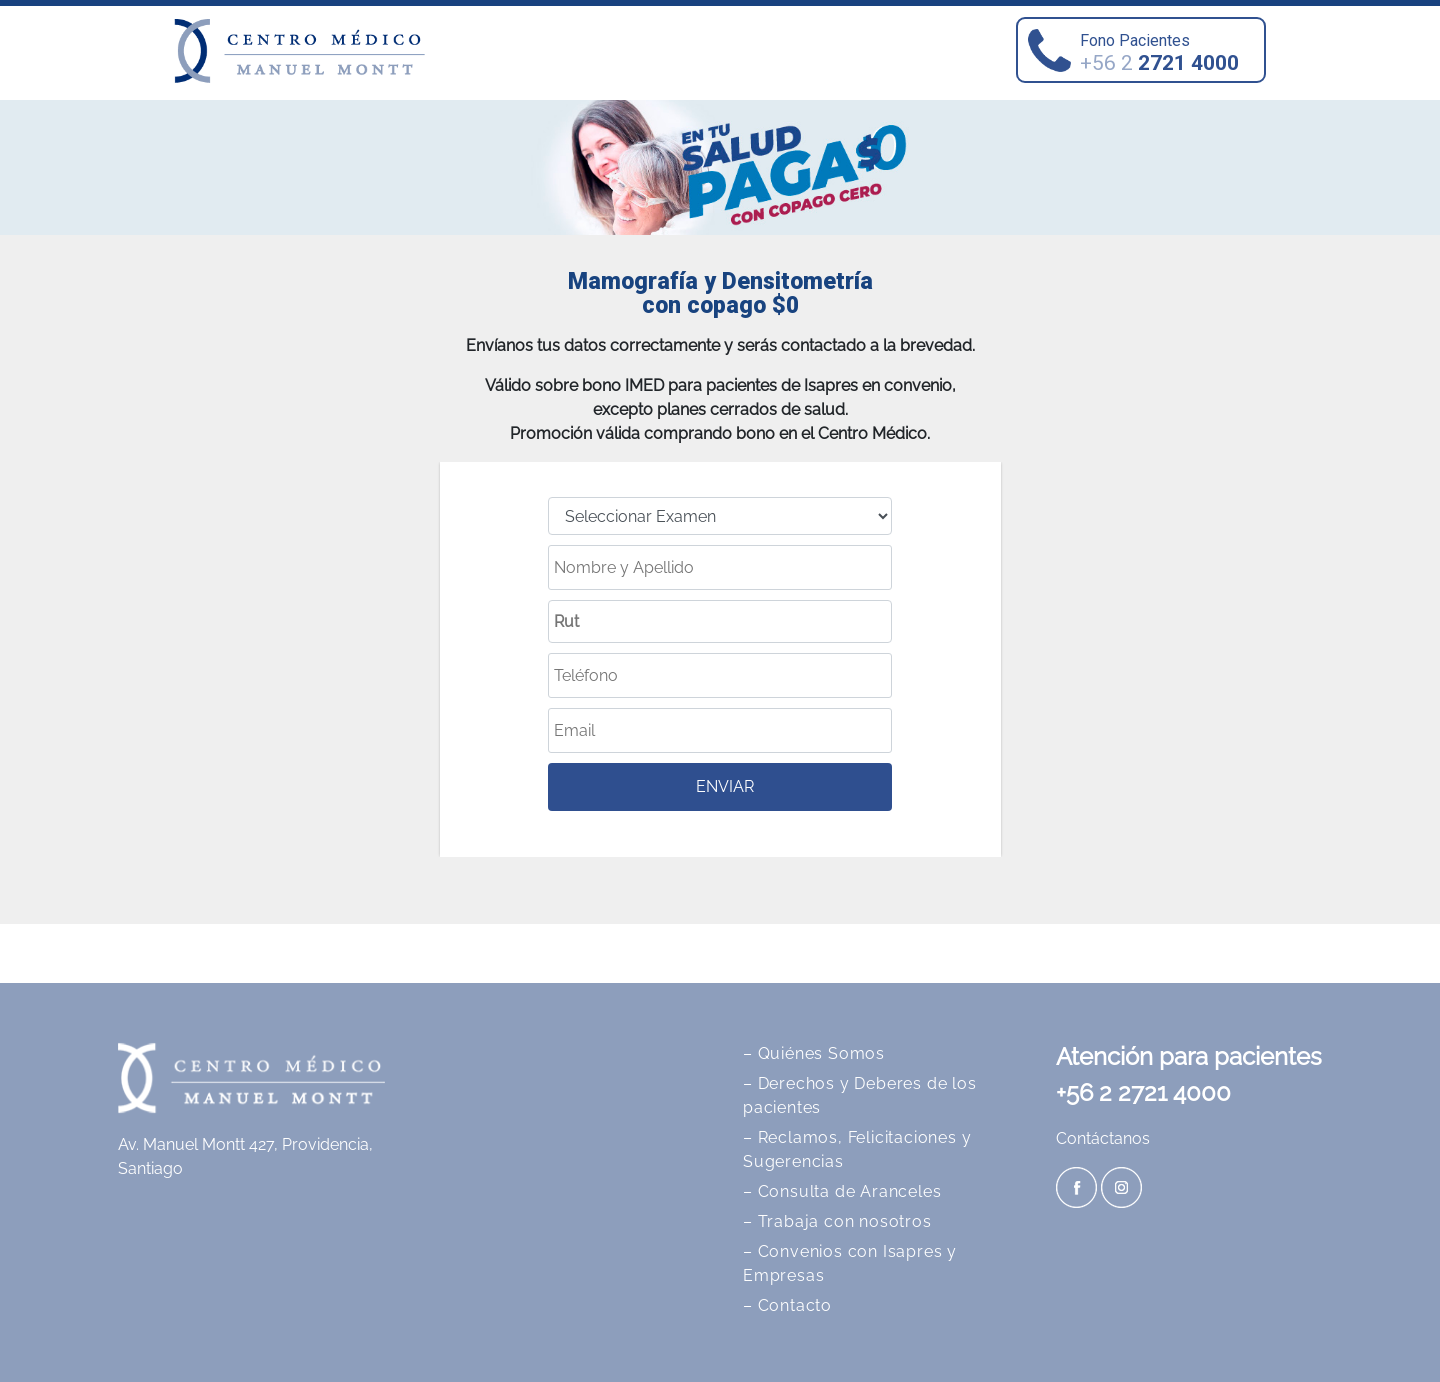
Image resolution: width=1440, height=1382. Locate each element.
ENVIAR (725, 786)
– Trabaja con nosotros (837, 1221)
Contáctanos (1103, 1138)
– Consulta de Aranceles (842, 1191)
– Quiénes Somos (814, 1053)
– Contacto (787, 1305)
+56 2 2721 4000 (1143, 1092)
